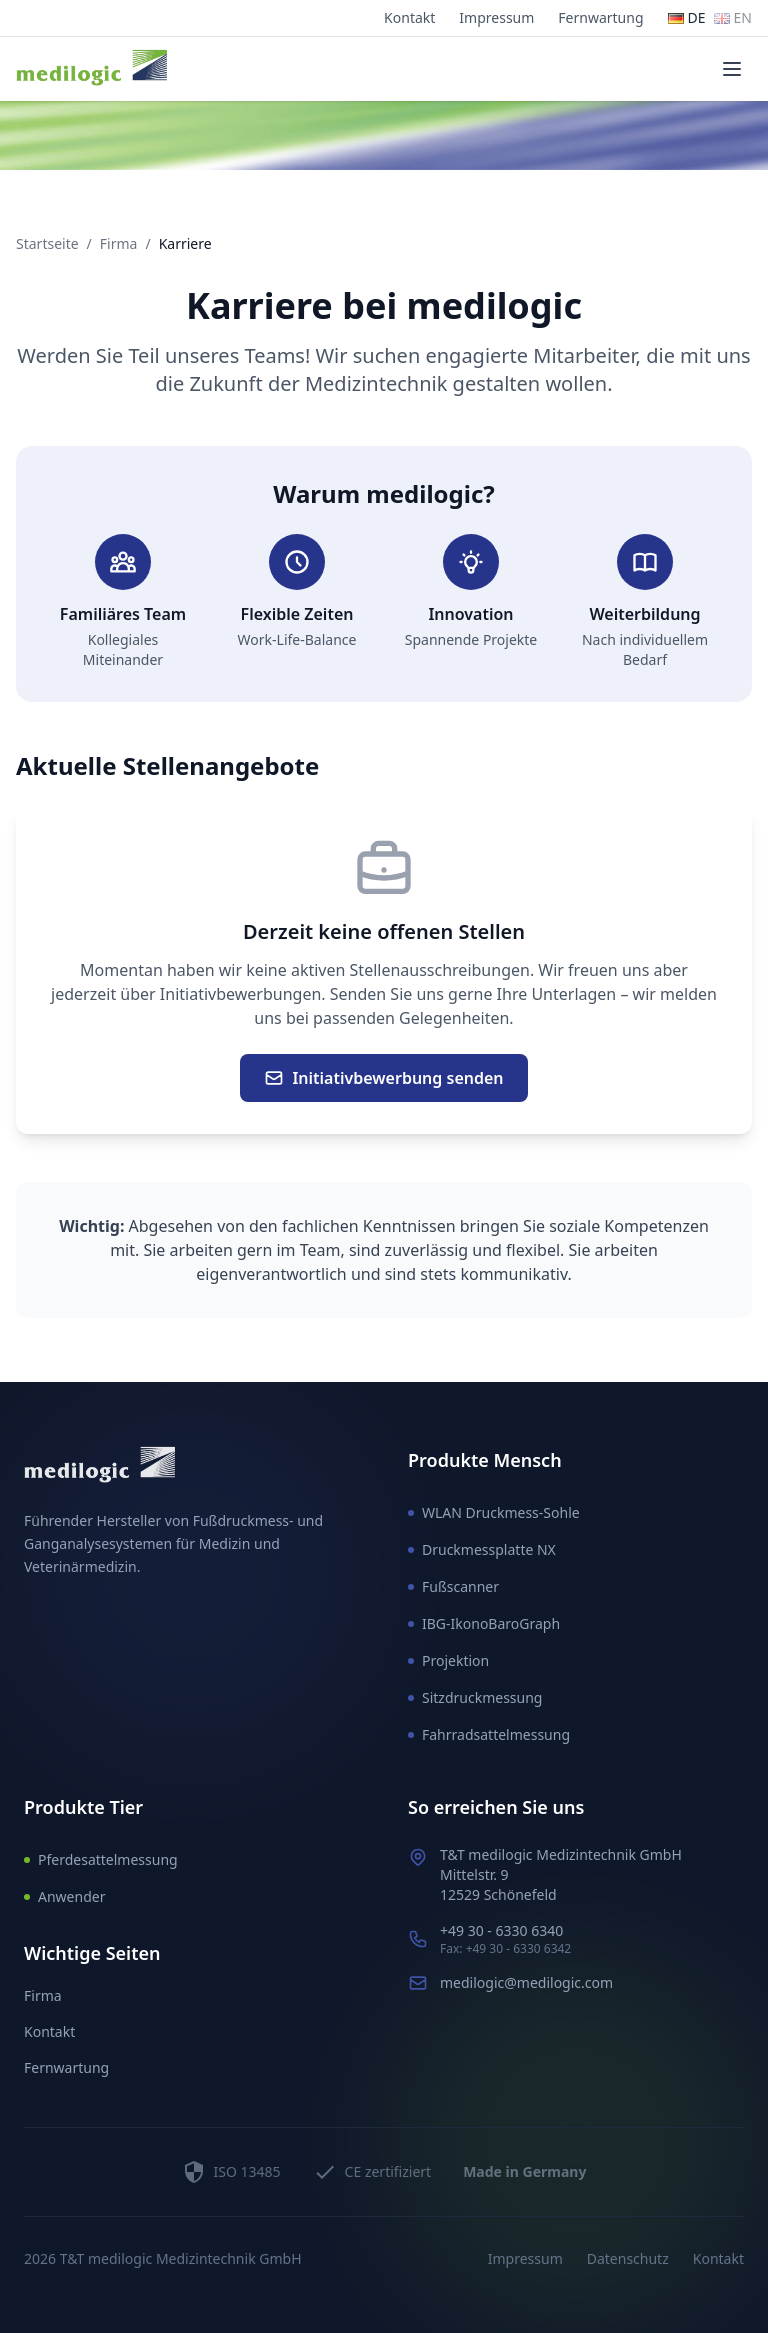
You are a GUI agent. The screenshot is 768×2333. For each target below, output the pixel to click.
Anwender (64, 1896)
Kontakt (409, 17)
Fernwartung (600, 17)
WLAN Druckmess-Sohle (494, 1512)
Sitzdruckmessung (475, 1697)
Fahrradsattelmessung (489, 1734)
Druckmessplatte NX (482, 1549)
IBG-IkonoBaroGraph (484, 1623)
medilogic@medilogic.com (526, 1982)
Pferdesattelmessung (101, 1859)
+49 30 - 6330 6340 (501, 1930)
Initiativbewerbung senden (383, 1078)
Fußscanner (453, 1586)
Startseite (47, 243)
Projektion (448, 1660)
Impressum (496, 17)
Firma (119, 243)
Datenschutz (628, 2258)
